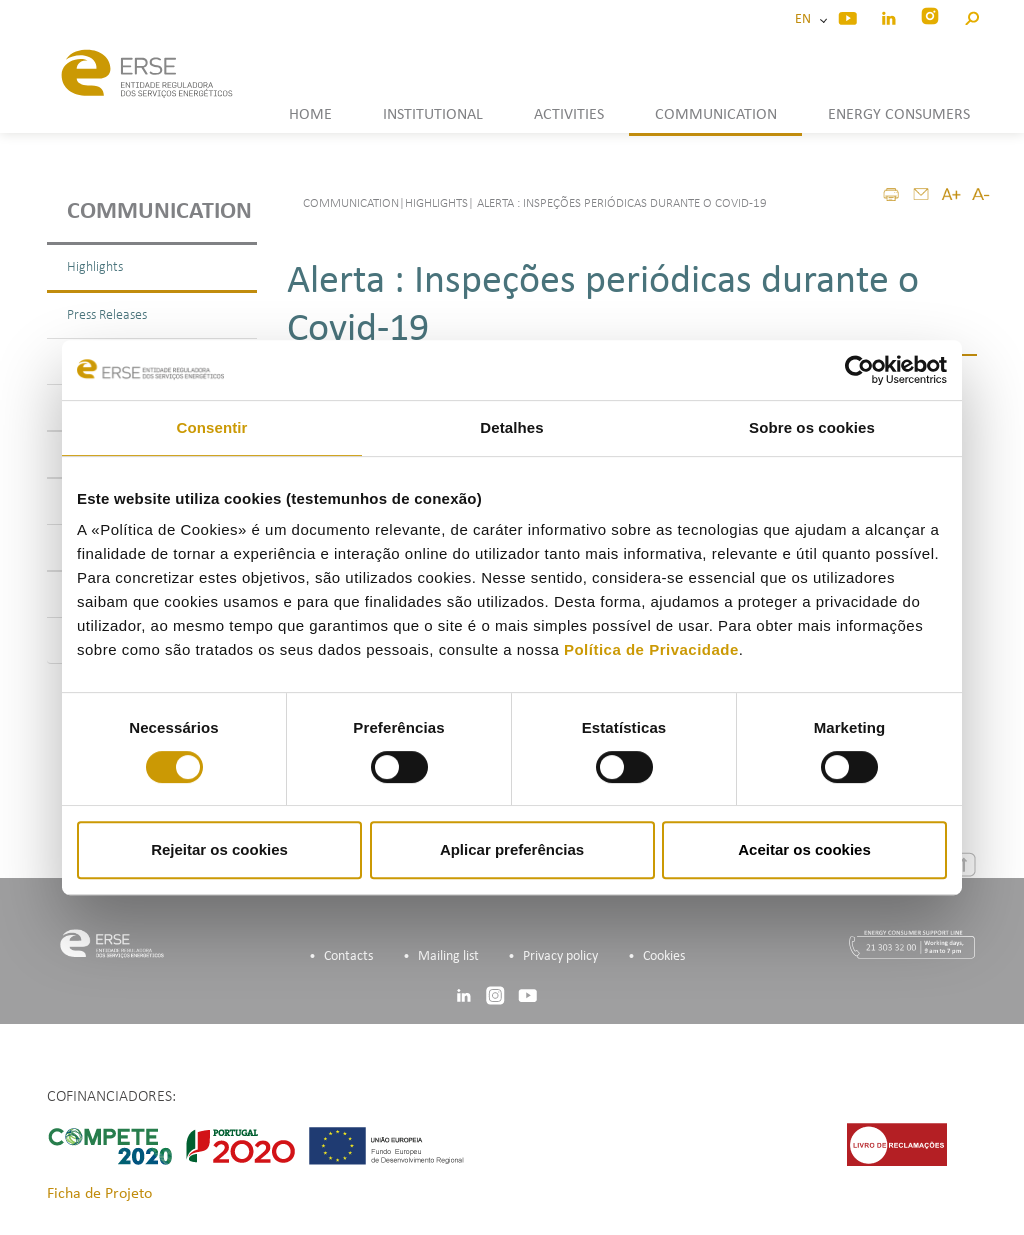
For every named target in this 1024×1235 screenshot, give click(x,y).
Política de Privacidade (651, 649)
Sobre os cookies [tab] (812, 427)
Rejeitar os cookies (219, 849)
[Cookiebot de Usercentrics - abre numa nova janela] (859, 370)
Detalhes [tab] (511, 427)
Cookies (664, 956)
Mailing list (448, 956)
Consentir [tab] (212, 427)
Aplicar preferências (512, 849)
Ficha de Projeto (99, 1194)
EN (806, 19)
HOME (310, 115)
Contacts (348, 956)
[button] (971, 15)
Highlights (95, 267)
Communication (159, 212)
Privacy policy (560, 956)
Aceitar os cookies (804, 849)
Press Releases (107, 315)
